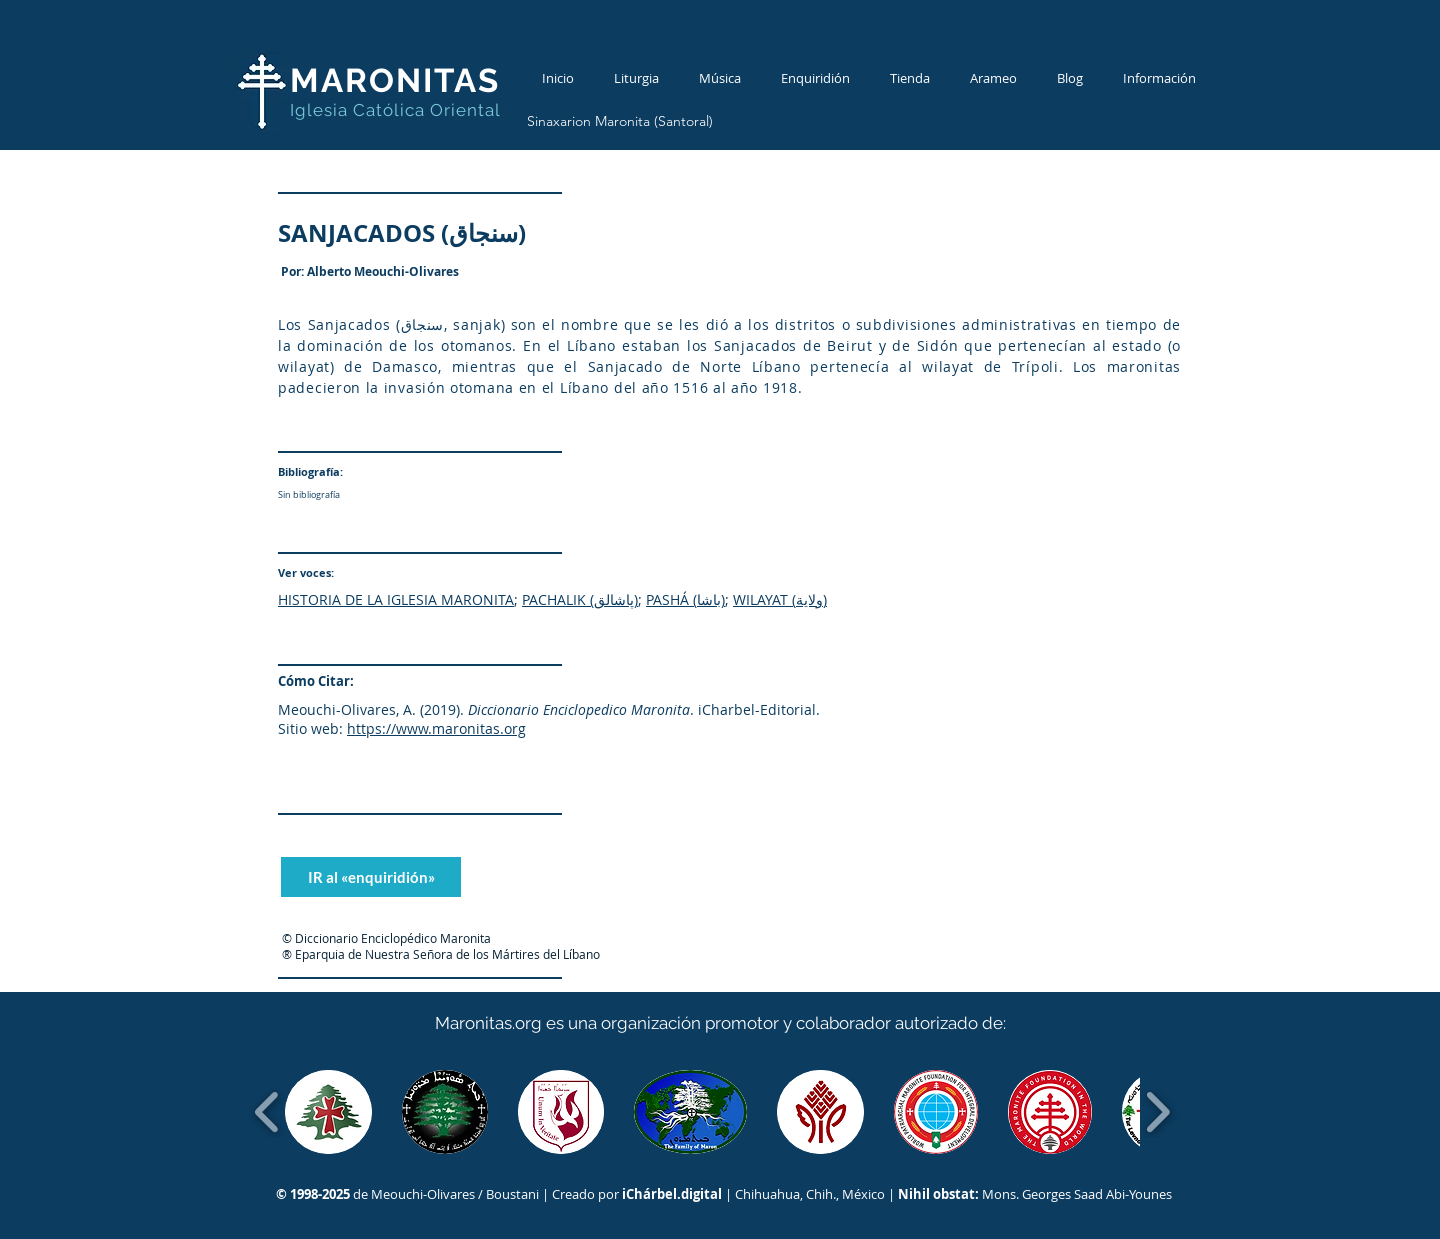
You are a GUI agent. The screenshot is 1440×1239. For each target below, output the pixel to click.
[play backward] (267, 1112)
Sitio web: (310, 728)
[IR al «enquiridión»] (371, 877)
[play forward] (1157, 1112)
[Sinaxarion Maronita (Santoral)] (619, 122)
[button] (328, 1112)
